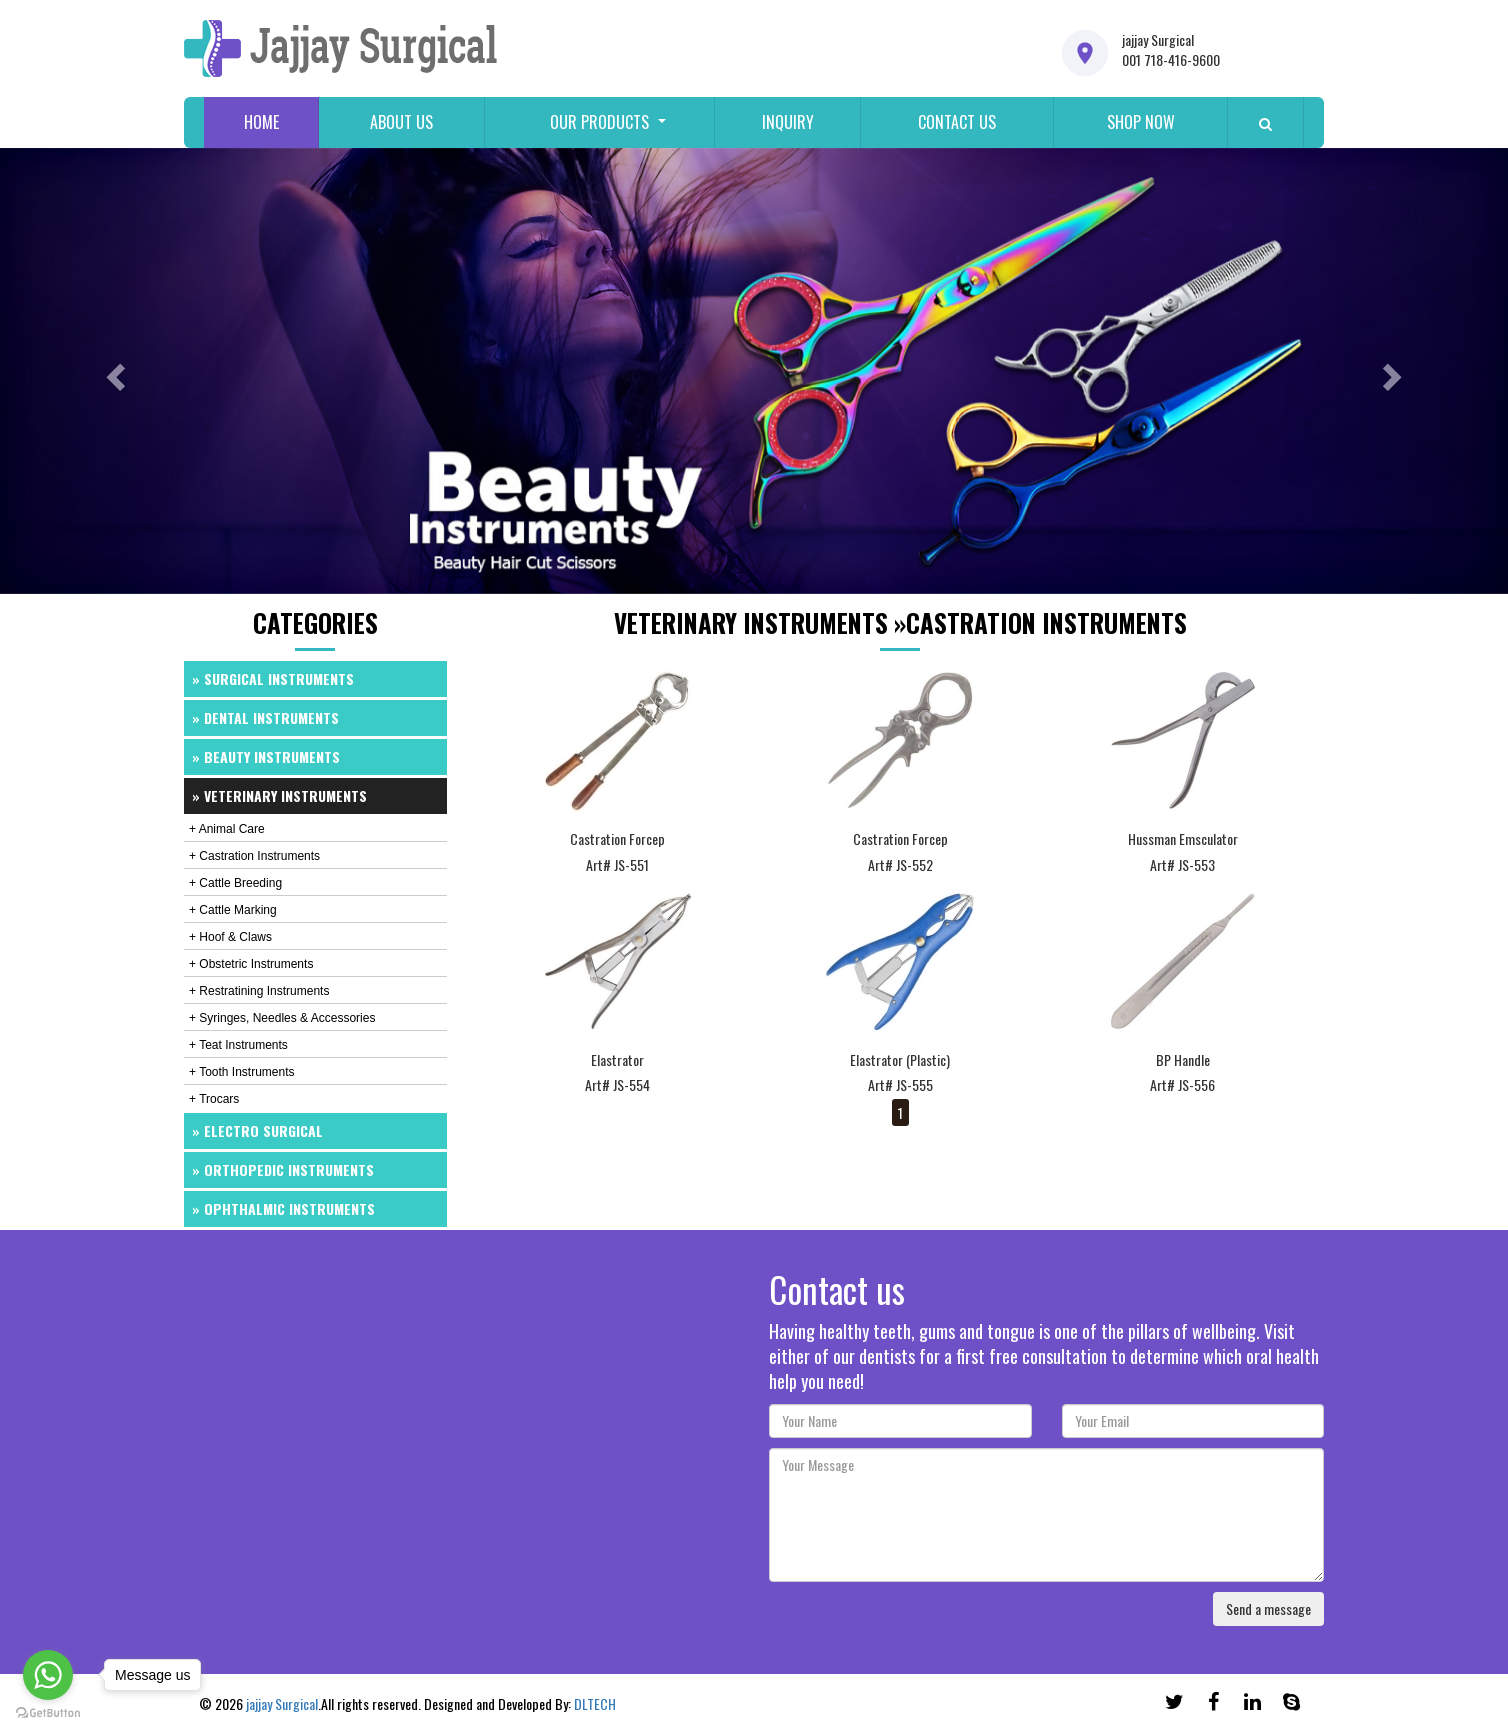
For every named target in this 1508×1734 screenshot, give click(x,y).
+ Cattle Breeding (235, 883)
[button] (113, 371)
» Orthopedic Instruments (283, 1169)
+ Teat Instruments (238, 1045)
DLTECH (595, 1703)
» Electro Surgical (257, 1130)
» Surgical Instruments (273, 678)
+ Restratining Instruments (259, 991)
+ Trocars (214, 1099)
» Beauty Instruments (266, 756)
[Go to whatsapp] (48, 1675)
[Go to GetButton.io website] (48, 1713)
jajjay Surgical (282, 1703)
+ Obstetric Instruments (251, 964)
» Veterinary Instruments (279, 795)
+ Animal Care (227, 829)
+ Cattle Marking (233, 910)
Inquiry (788, 122)
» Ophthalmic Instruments (283, 1208)
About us (401, 122)
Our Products (599, 122)
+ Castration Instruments (254, 856)
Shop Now (1141, 122)
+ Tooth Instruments (242, 1072)
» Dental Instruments (265, 717)
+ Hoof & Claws (230, 937)
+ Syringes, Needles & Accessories (282, 1018)
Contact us (957, 122)
